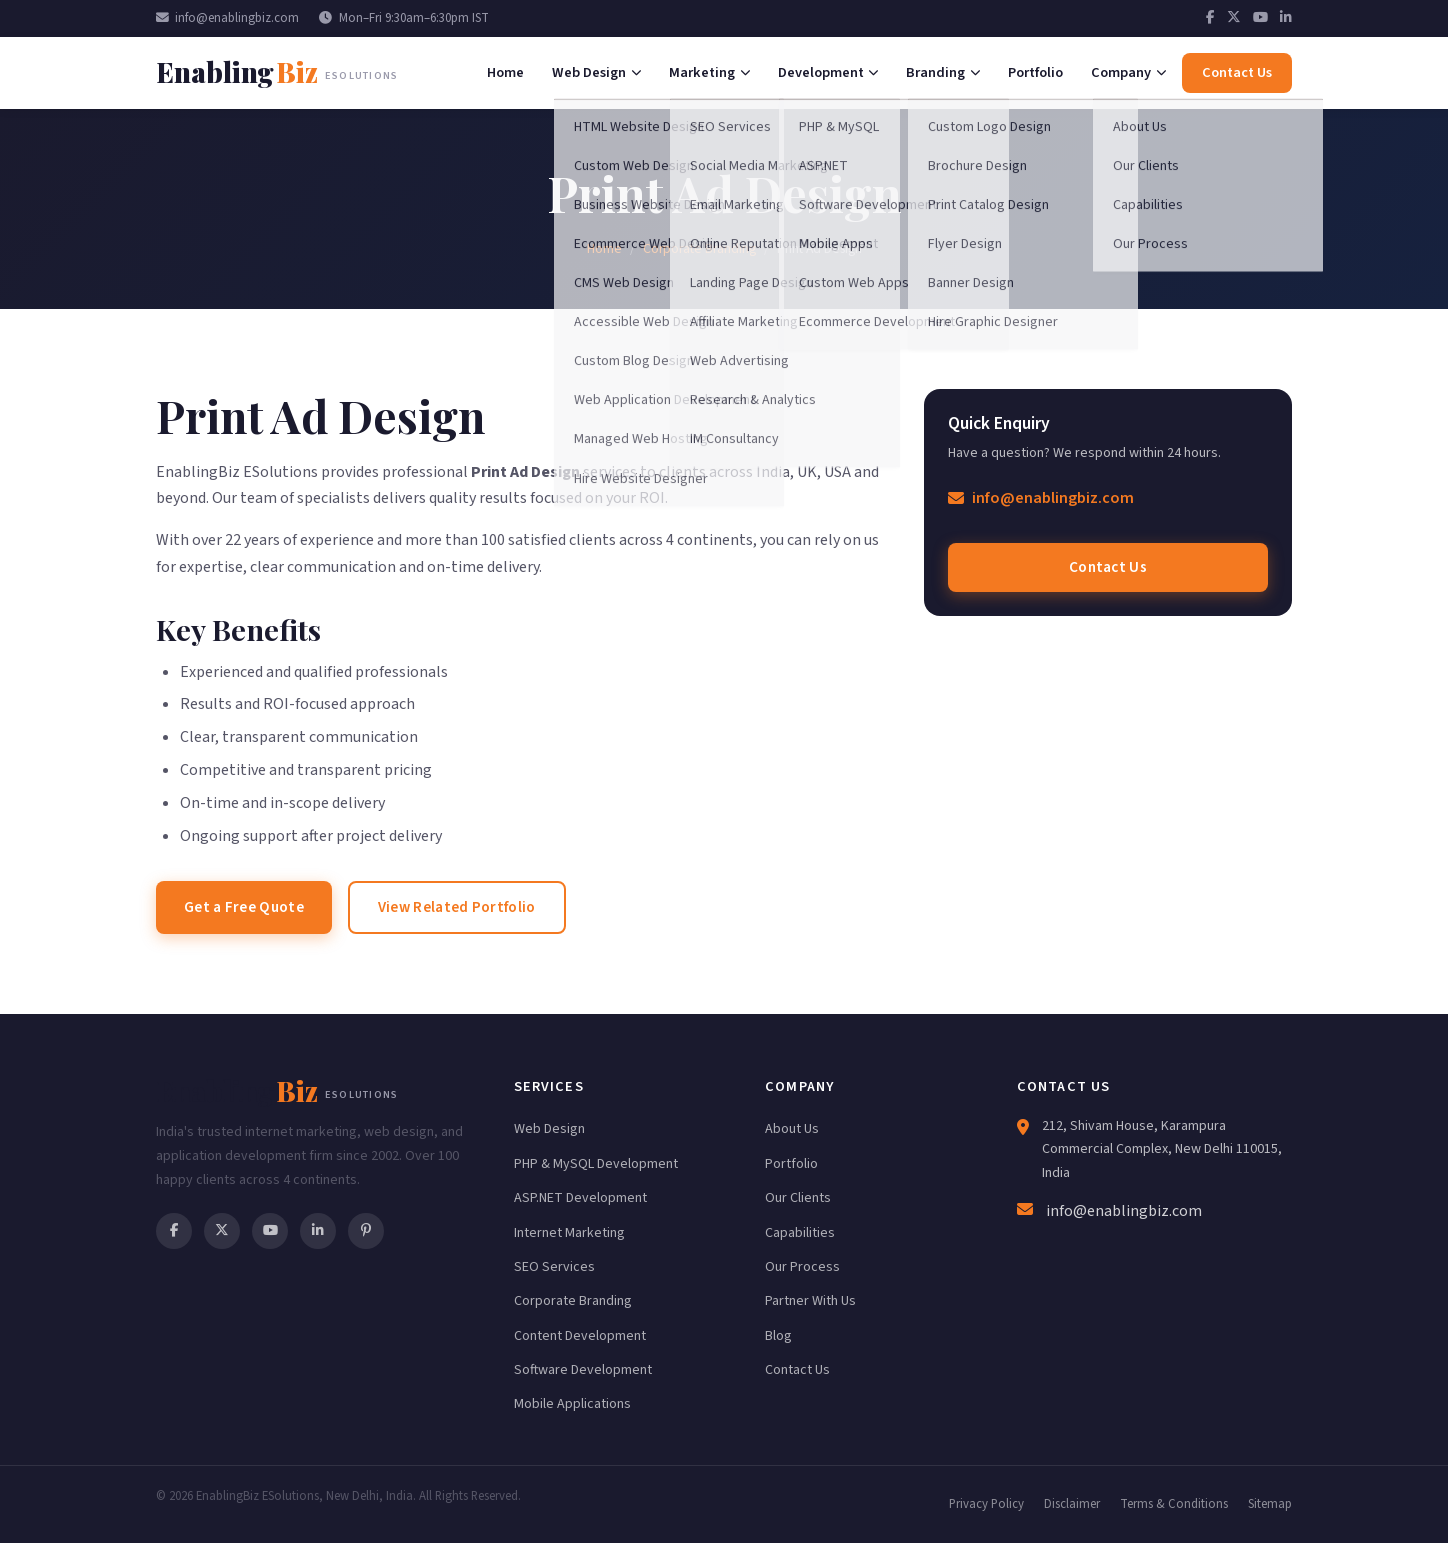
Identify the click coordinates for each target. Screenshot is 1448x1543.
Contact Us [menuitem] (1237, 72)
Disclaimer (1072, 1504)
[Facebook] (1210, 18)
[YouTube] (1260, 18)
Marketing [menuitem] (709, 72)
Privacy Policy (986, 1504)
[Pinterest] (366, 1231)
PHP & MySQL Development (596, 1164)
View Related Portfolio (457, 907)
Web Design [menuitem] (596, 72)
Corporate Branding (699, 248)
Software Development (583, 1370)
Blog (778, 1336)
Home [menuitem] (505, 72)
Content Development (580, 1336)
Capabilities (800, 1233)
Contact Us (1108, 567)
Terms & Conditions (1174, 1504)
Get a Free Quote (244, 907)
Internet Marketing (569, 1233)
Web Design (549, 1129)
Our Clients (798, 1198)
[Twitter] (1234, 18)
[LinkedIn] (1286, 18)
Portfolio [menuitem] (1035, 72)
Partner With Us (810, 1301)
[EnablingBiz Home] (277, 72)
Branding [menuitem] (943, 72)
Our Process (802, 1267)
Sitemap (1270, 1504)
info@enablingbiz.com (227, 18)
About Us (792, 1129)
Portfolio (791, 1164)
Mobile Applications (572, 1404)
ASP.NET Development (580, 1198)
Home (604, 248)
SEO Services (554, 1267)
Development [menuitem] (828, 72)
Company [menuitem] (1128, 72)
